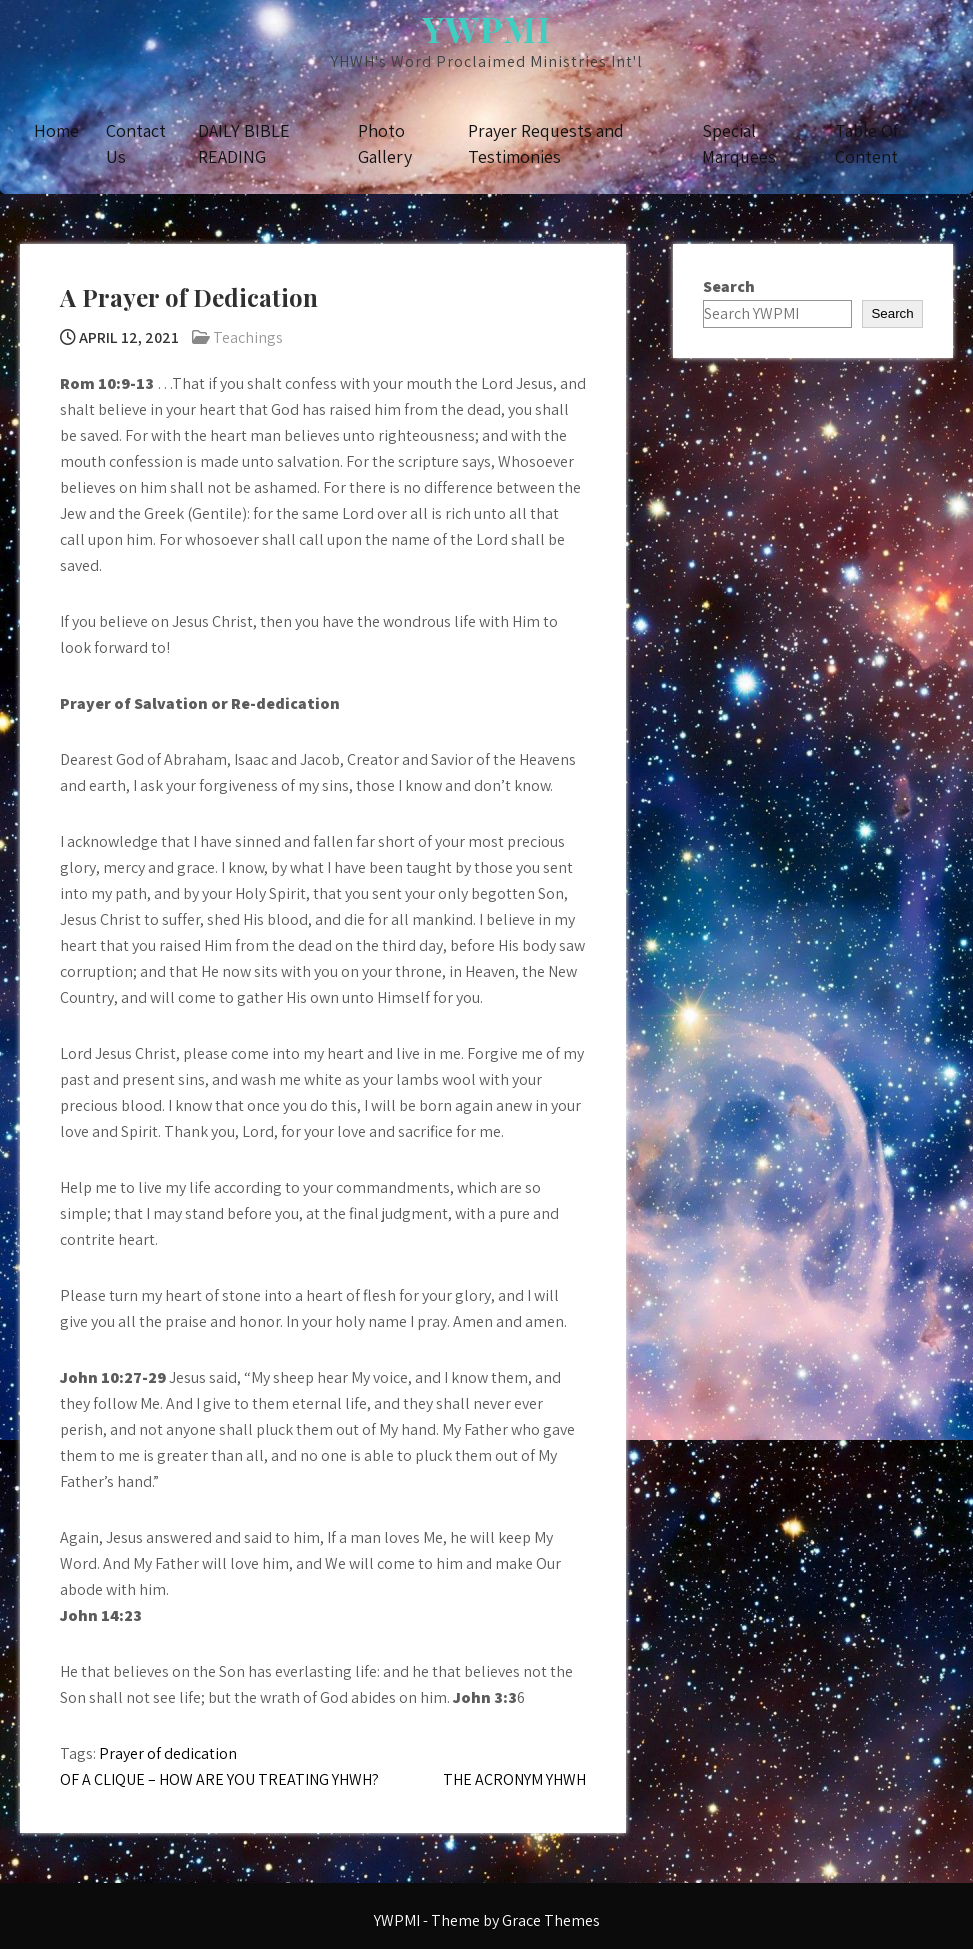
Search (729, 286)
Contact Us (136, 143)
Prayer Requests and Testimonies (546, 143)
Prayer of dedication (168, 1753)
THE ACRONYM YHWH (514, 1779)
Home (56, 130)
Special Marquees (739, 143)
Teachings (248, 337)
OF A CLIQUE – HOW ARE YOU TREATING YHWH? (219, 1779)
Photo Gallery (385, 143)
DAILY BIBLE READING (244, 143)
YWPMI (486, 28)
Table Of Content (866, 143)
